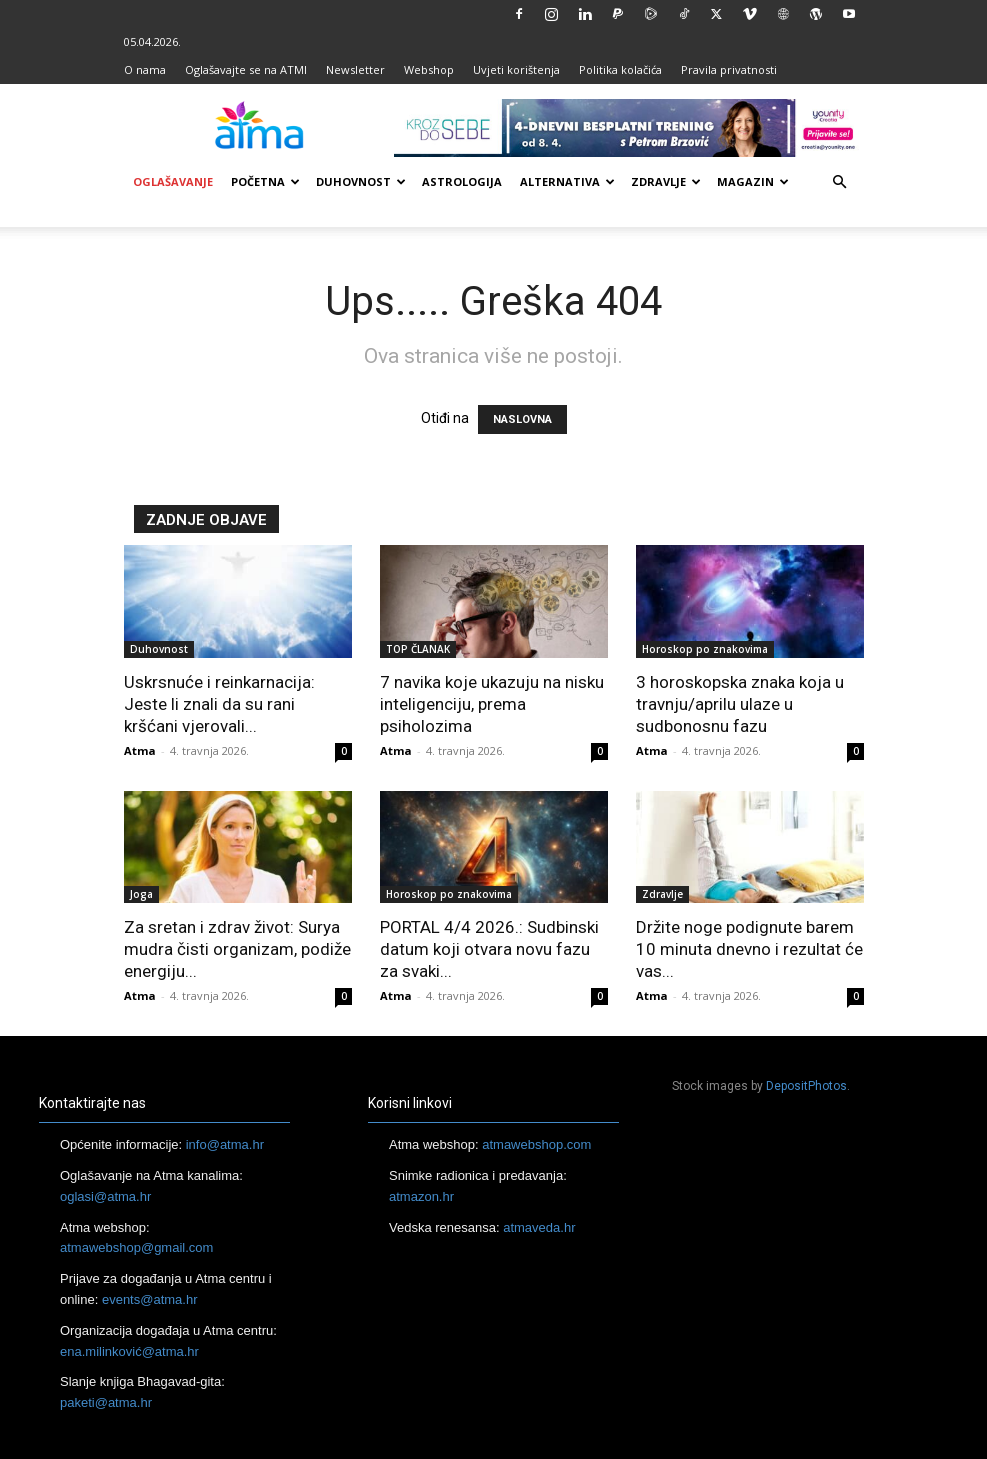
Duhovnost (361, 181)
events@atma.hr (150, 1299)
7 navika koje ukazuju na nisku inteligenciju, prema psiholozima (492, 704)
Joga (141, 894)
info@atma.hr (225, 1144)
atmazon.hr (421, 1196)
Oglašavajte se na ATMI (246, 69)
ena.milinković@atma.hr (129, 1351)
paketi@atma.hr (106, 1402)
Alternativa (567, 181)
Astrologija (462, 181)
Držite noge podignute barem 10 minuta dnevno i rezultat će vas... (749, 949)
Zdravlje (666, 181)
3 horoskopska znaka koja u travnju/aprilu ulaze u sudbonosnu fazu (740, 704)
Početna (265, 181)
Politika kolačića (620, 69)
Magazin (753, 181)
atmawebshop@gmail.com (136, 1247)
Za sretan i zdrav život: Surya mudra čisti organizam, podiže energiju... (237, 949)
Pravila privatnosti (729, 69)
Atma (140, 750)
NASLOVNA (522, 419)
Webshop (429, 69)
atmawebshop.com (536, 1144)
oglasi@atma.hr (105, 1196)
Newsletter (355, 69)
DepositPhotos (806, 1086)
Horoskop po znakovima (705, 649)
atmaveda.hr (539, 1227)
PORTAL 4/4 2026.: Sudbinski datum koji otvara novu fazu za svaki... (489, 949)
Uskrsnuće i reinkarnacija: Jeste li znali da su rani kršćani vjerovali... (219, 704)
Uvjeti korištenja (516, 69)
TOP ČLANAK (418, 649)
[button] (840, 182)
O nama (145, 69)
